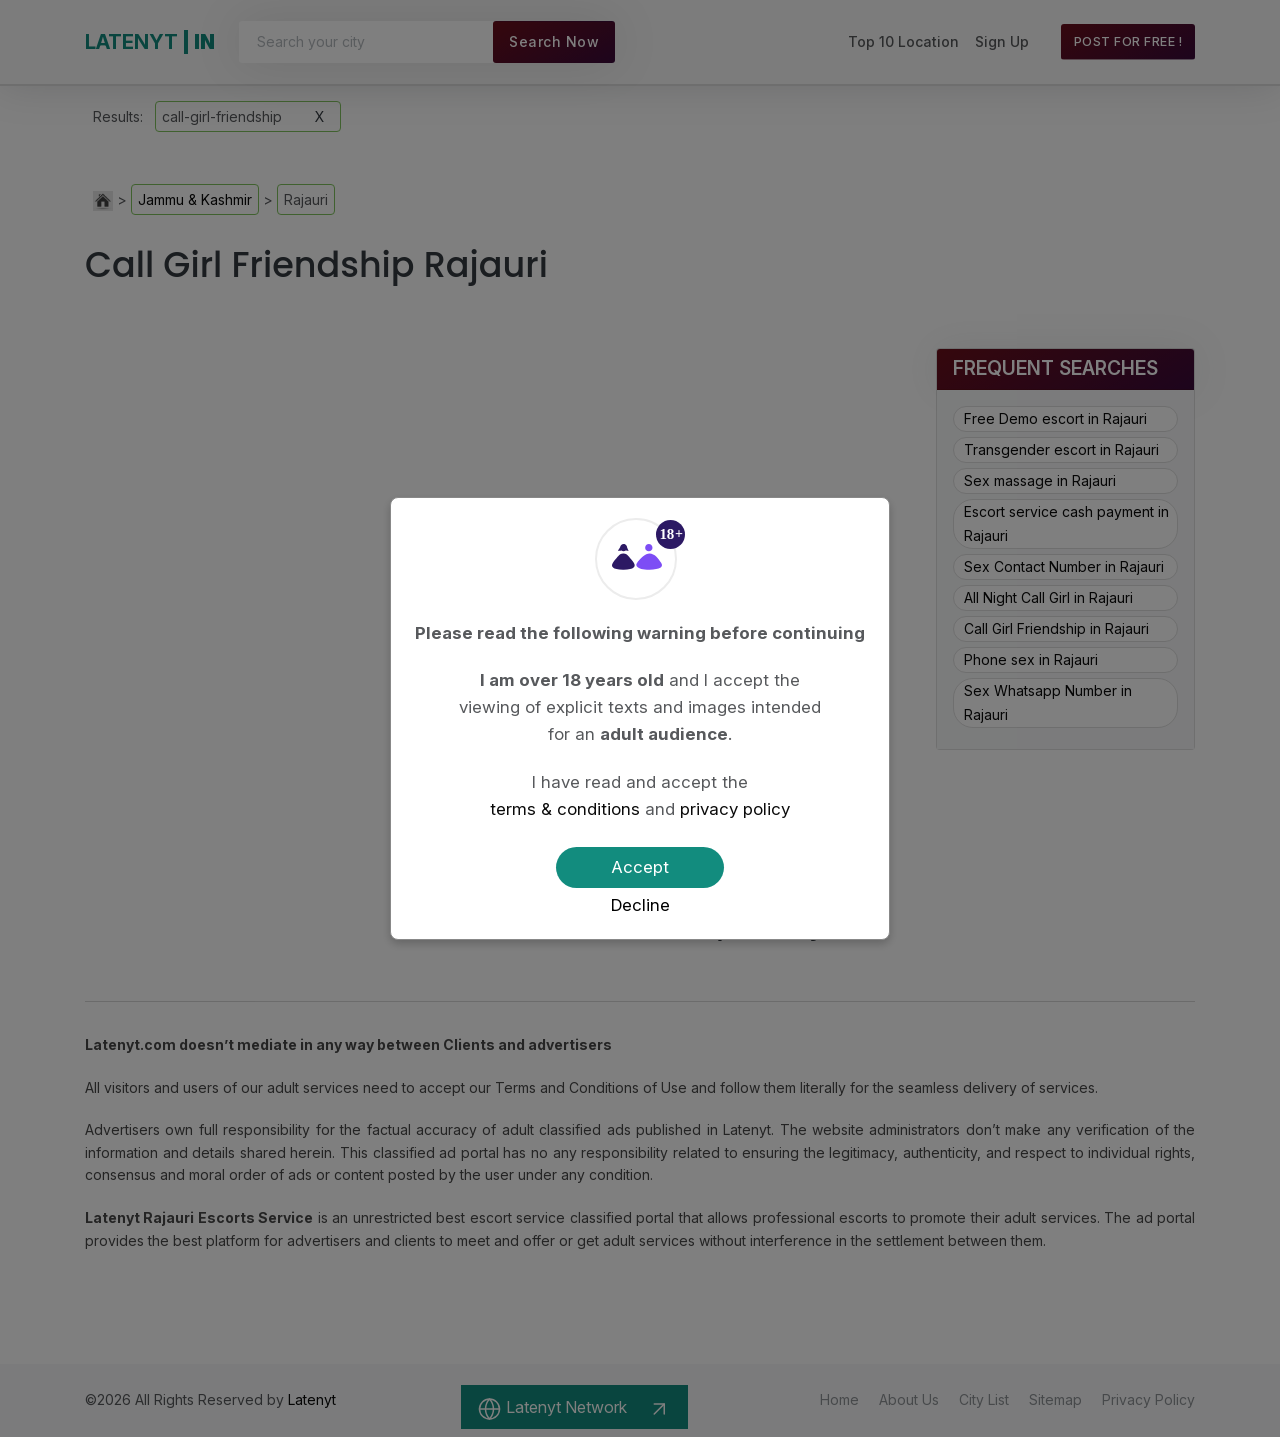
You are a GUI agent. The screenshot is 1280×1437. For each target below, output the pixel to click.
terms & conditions (565, 809)
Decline (640, 905)
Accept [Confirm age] (640, 867)
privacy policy (735, 809)
